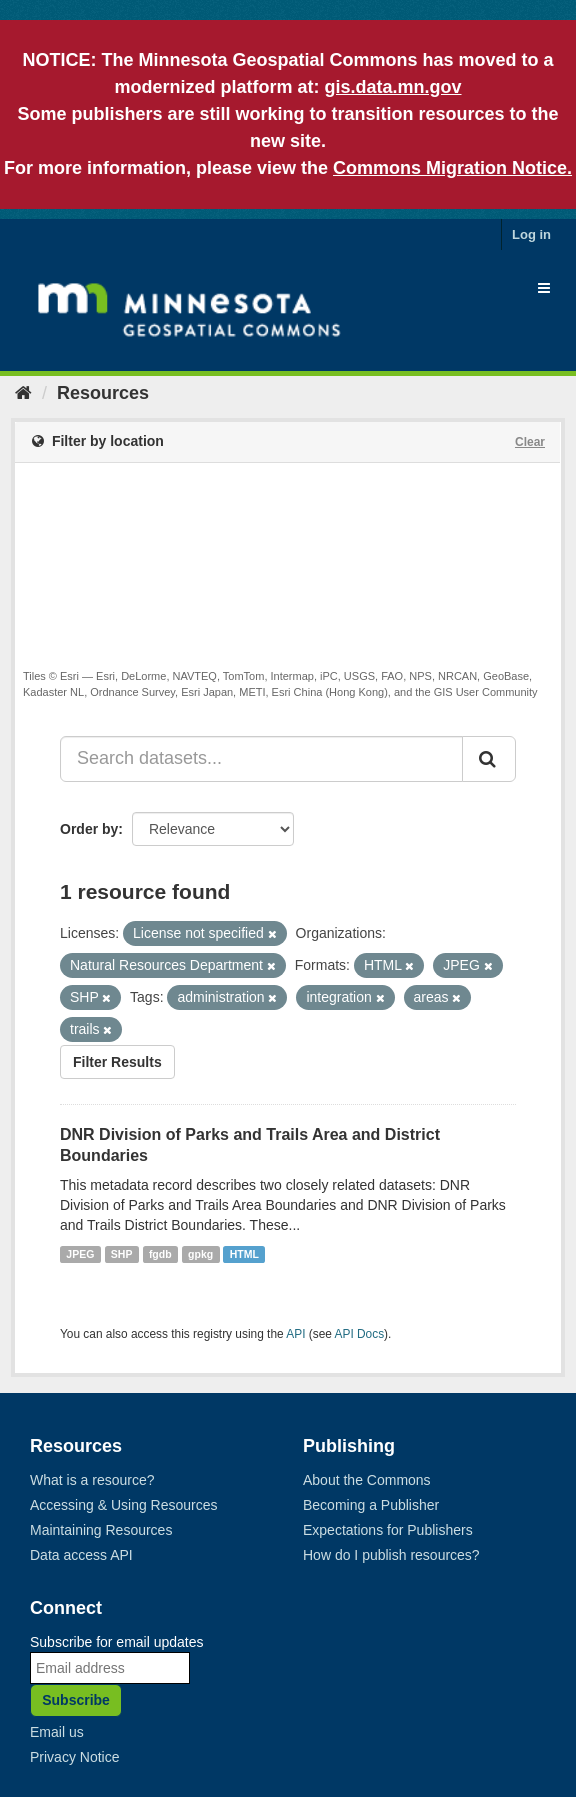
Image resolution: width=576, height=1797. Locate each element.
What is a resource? (92, 1480)
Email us (57, 1732)
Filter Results (117, 1062)
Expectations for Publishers (388, 1530)
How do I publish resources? (391, 1555)
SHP (122, 1254)
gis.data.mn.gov (392, 87)
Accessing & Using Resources (124, 1505)
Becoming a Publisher (371, 1505)
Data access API (81, 1555)
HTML (244, 1254)
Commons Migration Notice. (452, 168)
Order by (89, 829)
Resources (103, 393)
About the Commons (367, 1480)
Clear (530, 442)
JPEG (80, 1254)
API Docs (360, 1334)
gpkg (200, 1254)
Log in (531, 234)
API (295, 1334)
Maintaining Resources (101, 1530)
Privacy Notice (74, 1757)
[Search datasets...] (261, 759)
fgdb (160, 1254)
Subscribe (76, 1700)
